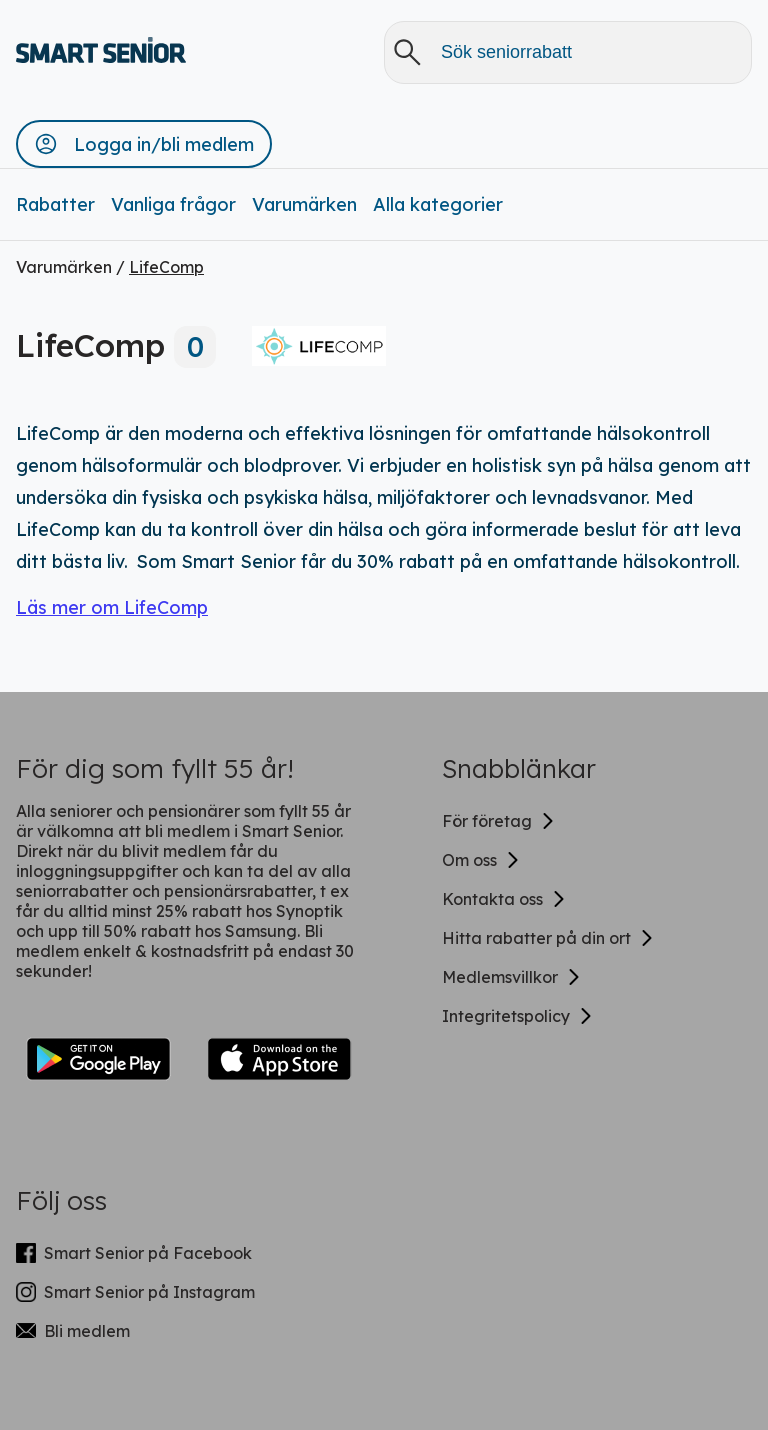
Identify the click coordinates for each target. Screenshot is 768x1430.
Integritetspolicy (518, 1016)
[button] (144, 144)
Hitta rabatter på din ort (548, 938)
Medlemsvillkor (512, 977)
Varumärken (304, 204)
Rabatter (55, 204)
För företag (499, 821)
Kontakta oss (504, 899)
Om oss (481, 860)
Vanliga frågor (173, 204)
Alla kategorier (438, 204)
